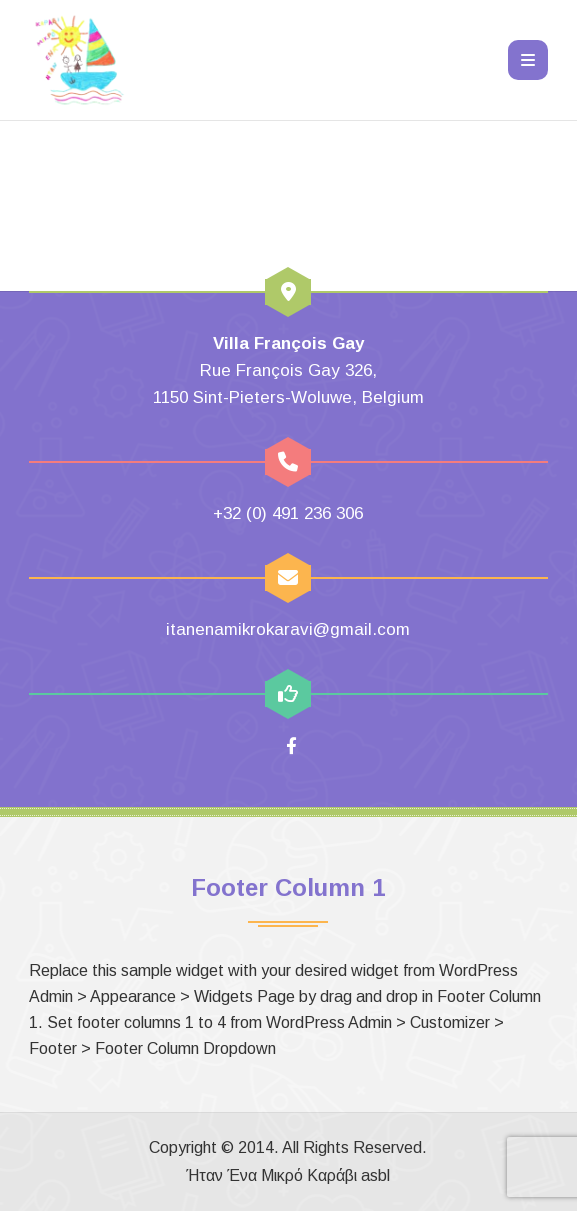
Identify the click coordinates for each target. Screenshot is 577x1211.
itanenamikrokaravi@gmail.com (288, 629)
